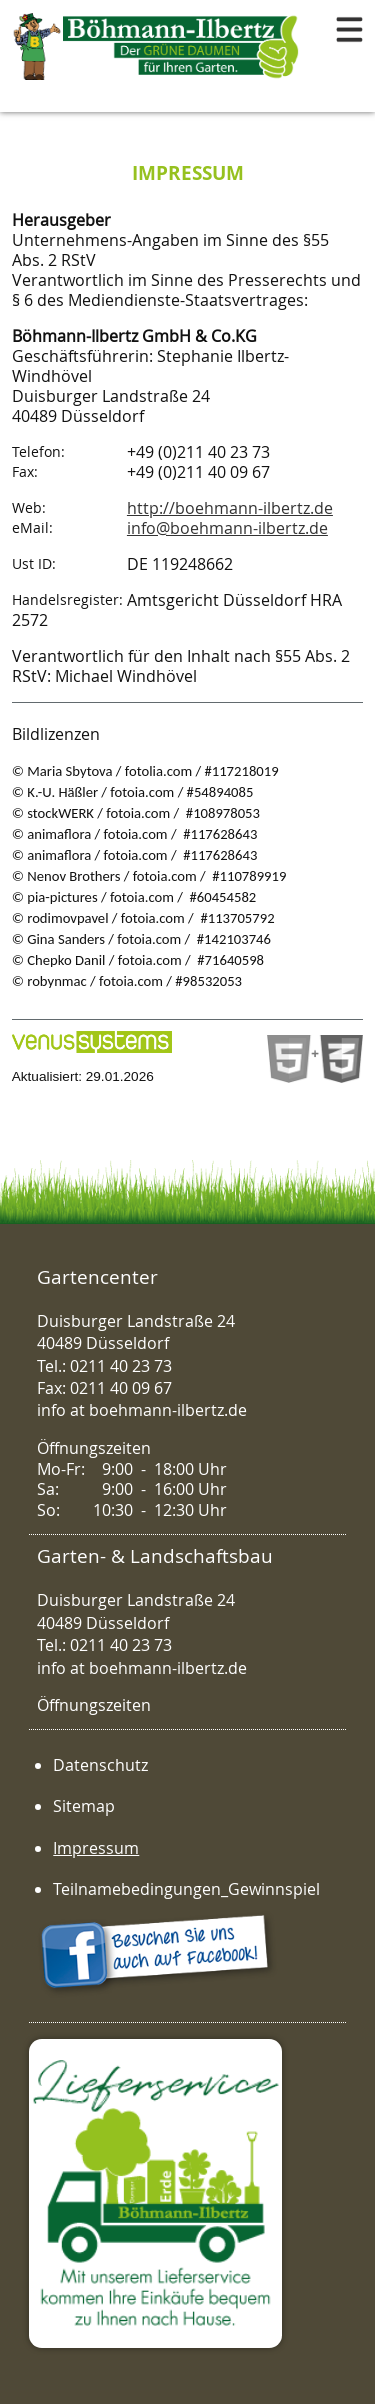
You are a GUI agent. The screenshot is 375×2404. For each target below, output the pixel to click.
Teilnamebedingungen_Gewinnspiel (186, 1889)
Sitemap (84, 1806)
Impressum (96, 1848)
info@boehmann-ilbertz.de (227, 528)
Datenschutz (100, 1765)
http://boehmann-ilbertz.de (230, 508)
